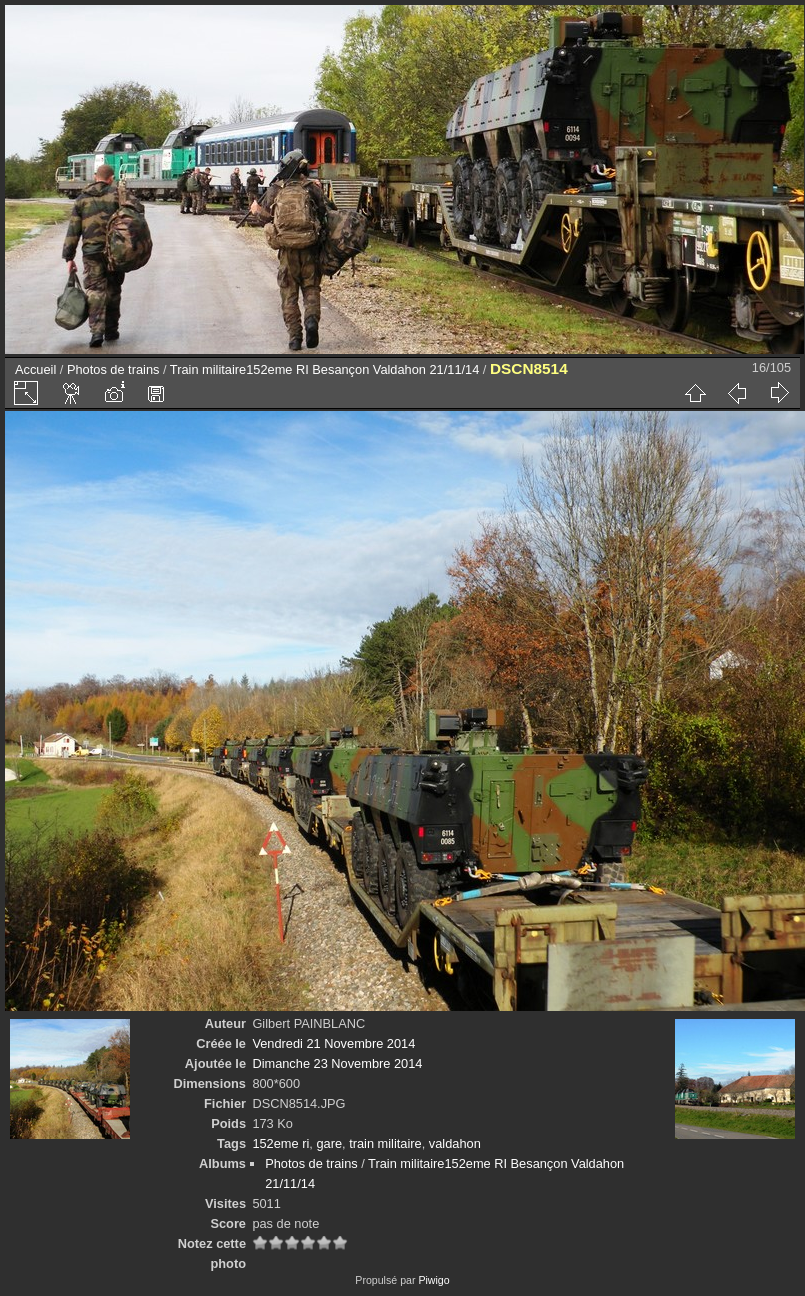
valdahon (455, 1143)
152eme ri (280, 1143)
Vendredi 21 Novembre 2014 (333, 1043)
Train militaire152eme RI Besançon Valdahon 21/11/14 (324, 369)
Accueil (35, 369)
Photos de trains (113, 369)
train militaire (385, 1143)
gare (329, 1143)
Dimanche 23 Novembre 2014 (337, 1063)
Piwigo (433, 1280)
